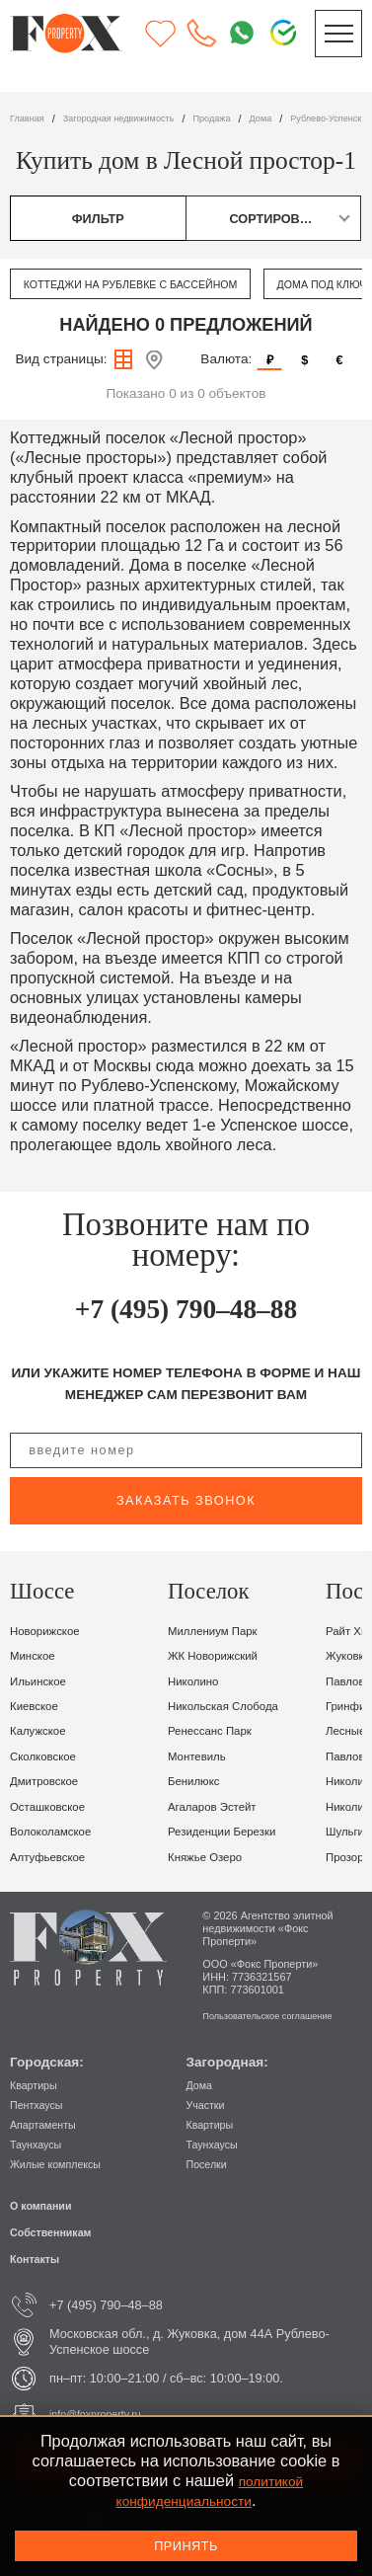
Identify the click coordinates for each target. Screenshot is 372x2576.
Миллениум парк (221, 1630)
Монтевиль (202, 1756)
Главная (30, 118)
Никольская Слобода (234, 1705)
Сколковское (49, 1756)
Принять (186, 2545)
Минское (37, 1655)
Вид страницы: (61, 358)
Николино (198, 1681)
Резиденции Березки (232, 1831)
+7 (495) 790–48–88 (186, 1307)
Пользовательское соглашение (279, 2015)
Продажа (243, 118)
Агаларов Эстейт (220, 1806)
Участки (209, 2104)
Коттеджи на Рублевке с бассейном (151, 283)
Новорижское (51, 1630)
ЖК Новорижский (221, 1655)
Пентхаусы (41, 2104)
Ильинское (43, 1681)
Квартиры (38, 2084)
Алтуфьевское (55, 1856)
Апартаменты (49, 2124)
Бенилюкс (199, 1780)
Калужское (43, 1730)
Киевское (38, 1705)
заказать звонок (186, 1500)
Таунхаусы (40, 2144)
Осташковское (55, 1806)
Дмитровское (51, 1780)
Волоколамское (58, 1831)
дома (298, 118)
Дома (202, 2084)
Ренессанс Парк (217, 1730)
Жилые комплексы (64, 2163)
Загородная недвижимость (136, 118)
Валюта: (226, 358)
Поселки (210, 2163)
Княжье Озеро (212, 1856)
